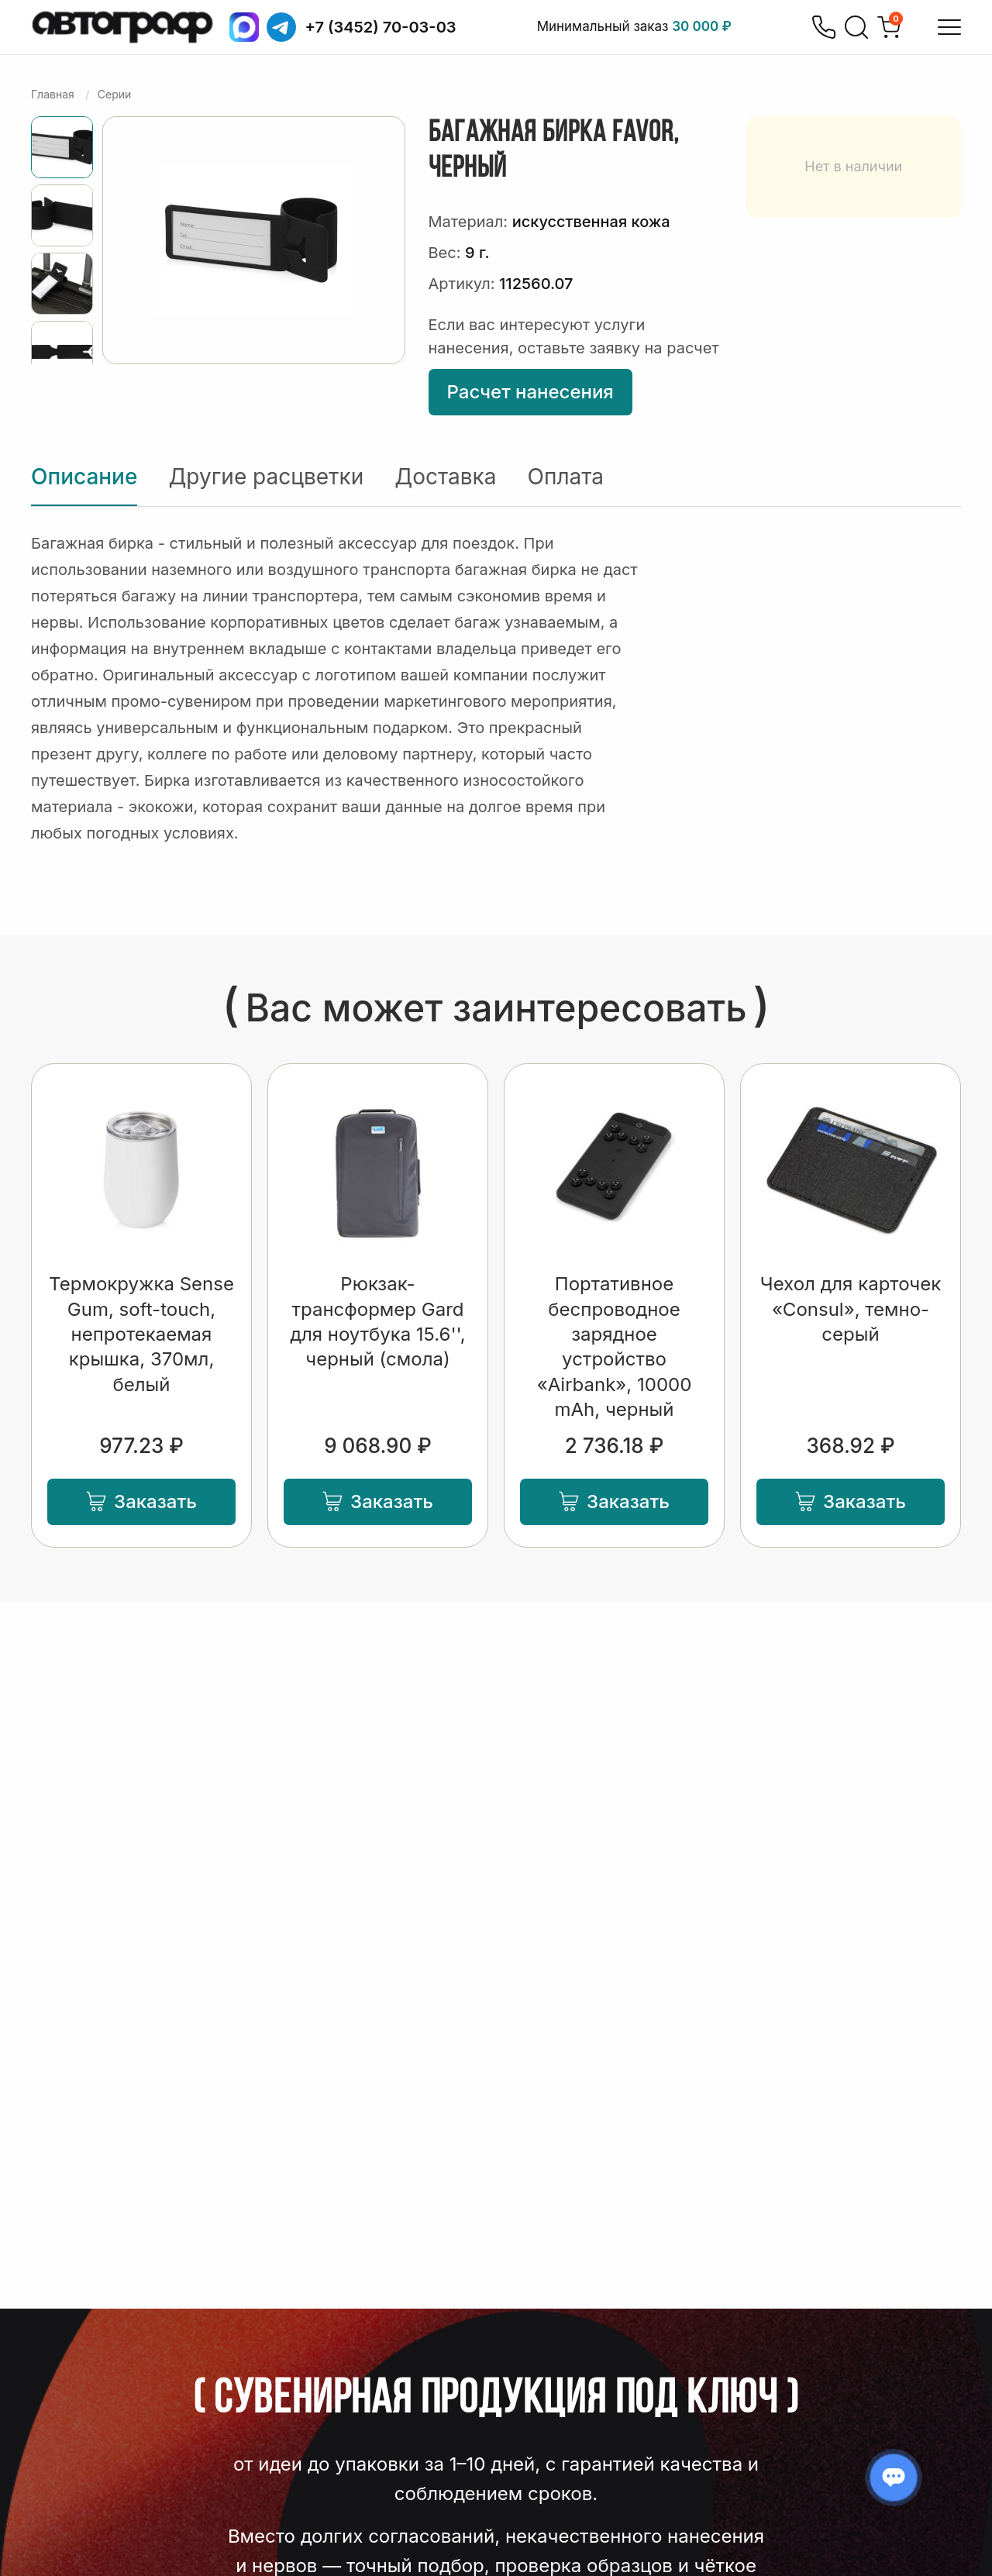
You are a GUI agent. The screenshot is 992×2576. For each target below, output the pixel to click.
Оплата (566, 476)
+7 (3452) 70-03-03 (380, 27)
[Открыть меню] (949, 27)
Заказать (141, 1501)
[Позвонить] (823, 27)
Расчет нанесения (530, 392)
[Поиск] (856, 27)
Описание (84, 476)
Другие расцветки (265, 476)
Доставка (445, 476)
